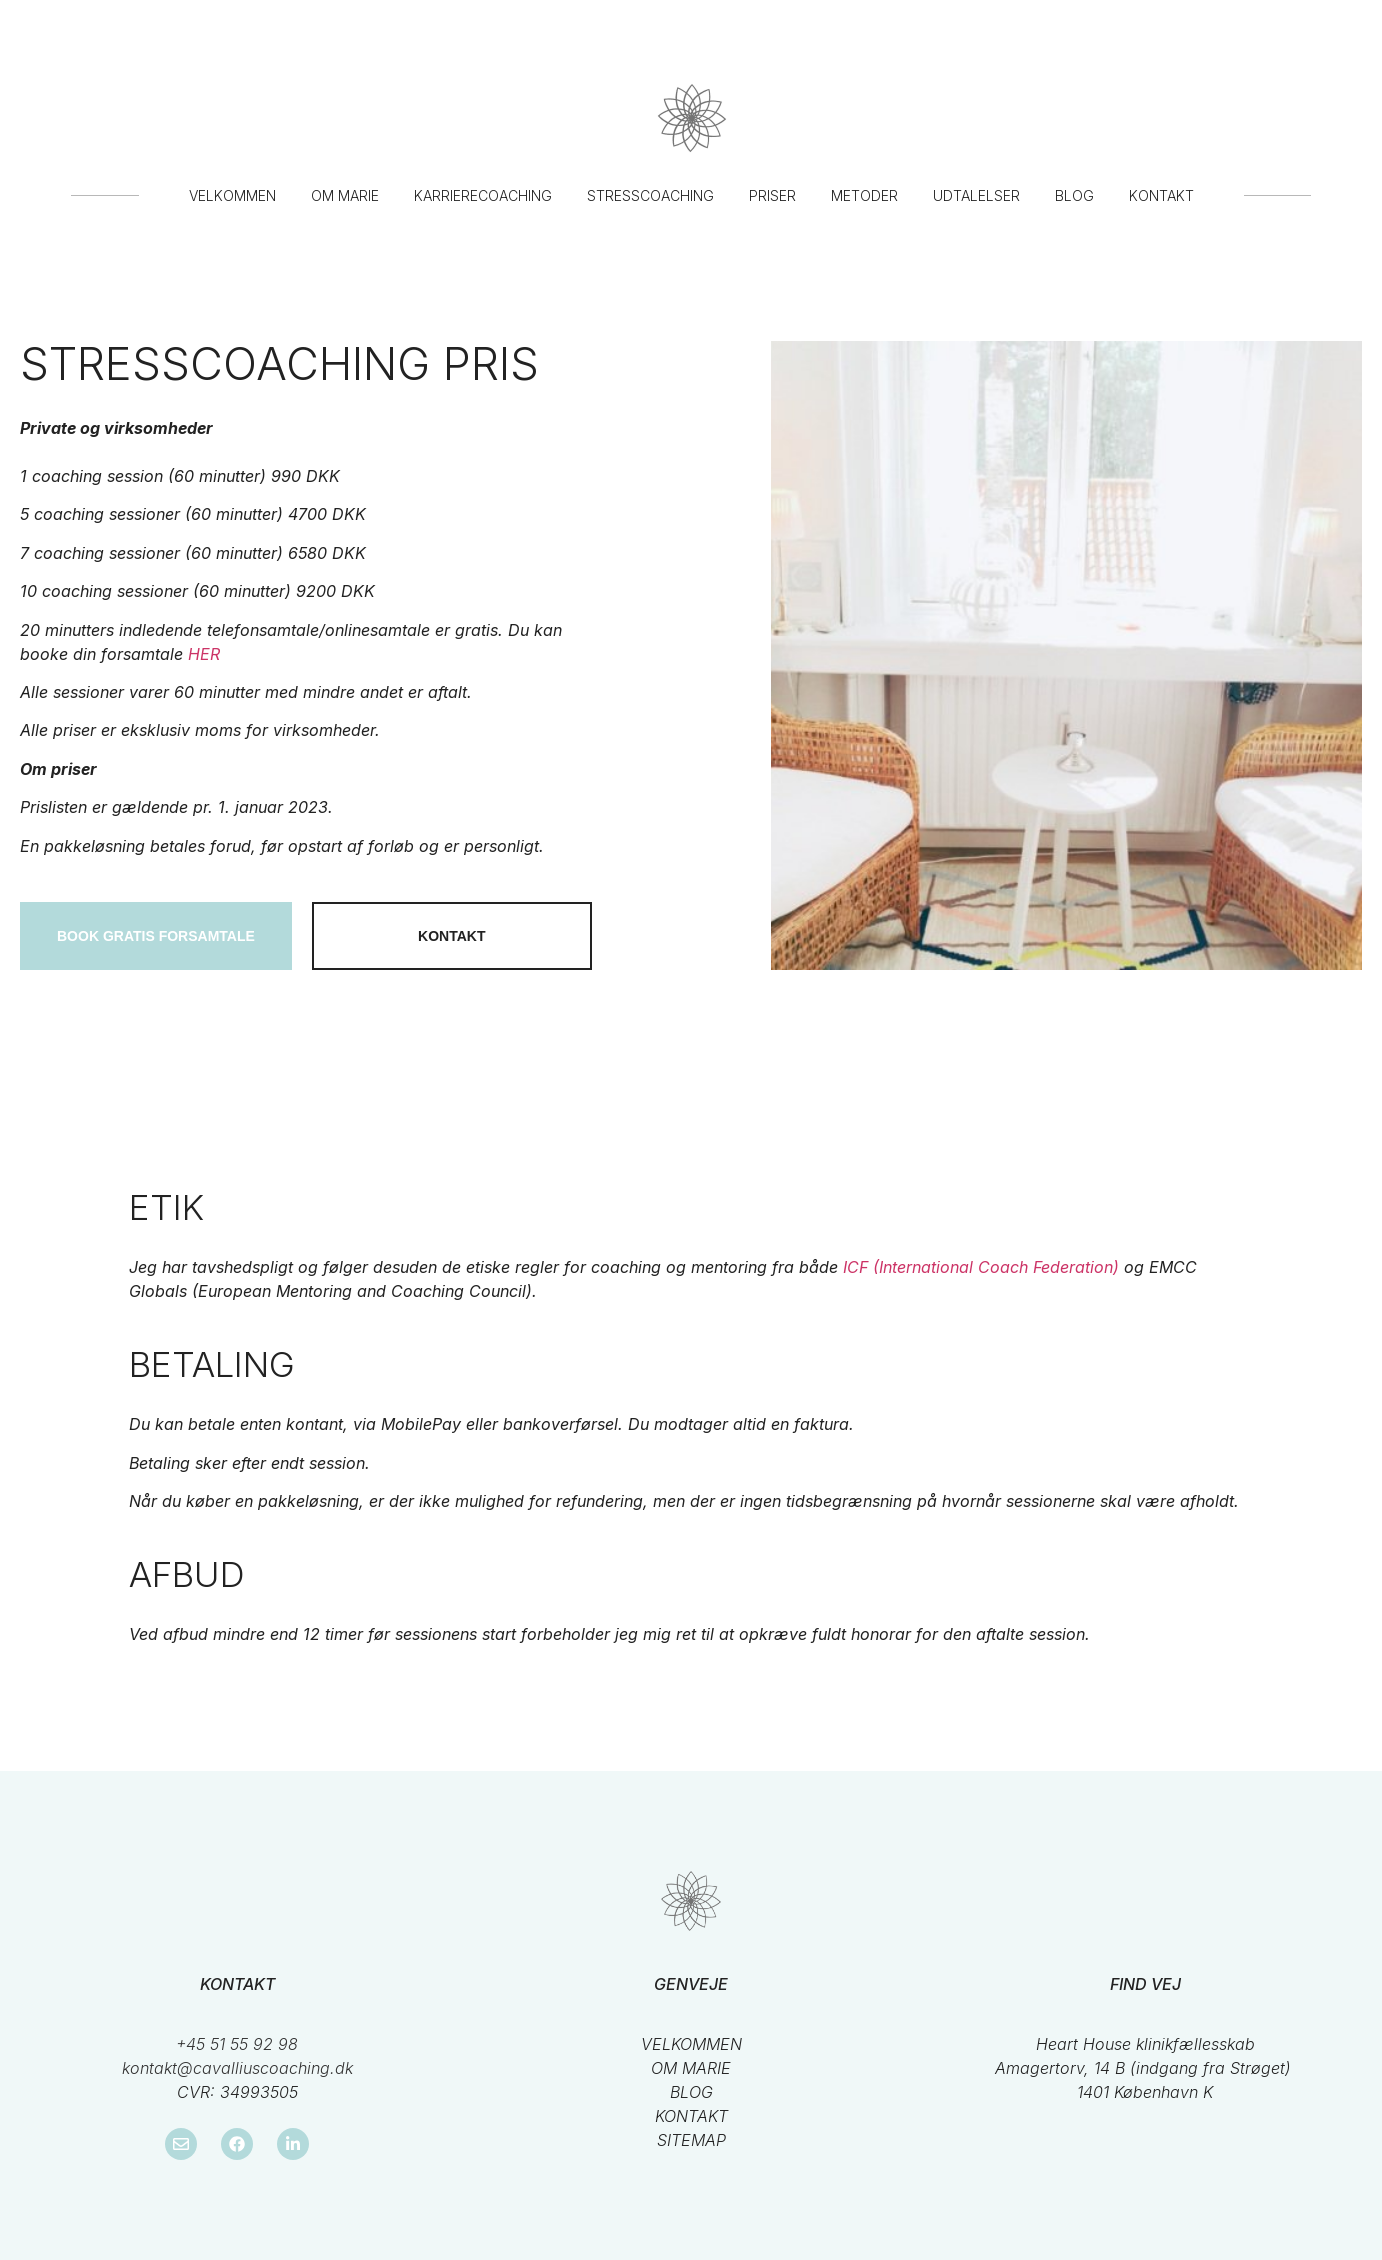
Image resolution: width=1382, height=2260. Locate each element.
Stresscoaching (650, 195)
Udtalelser (976, 195)
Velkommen (232, 195)
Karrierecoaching (483, 195)
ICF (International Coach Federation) (981, 1267)
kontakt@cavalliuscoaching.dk (237, 2068)
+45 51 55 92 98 (237, 2044)
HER (204, 654)
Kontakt (1161, 195)
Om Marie (345, 195)
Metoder (864, 195)
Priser (772, 195)
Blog (1074, 195)
